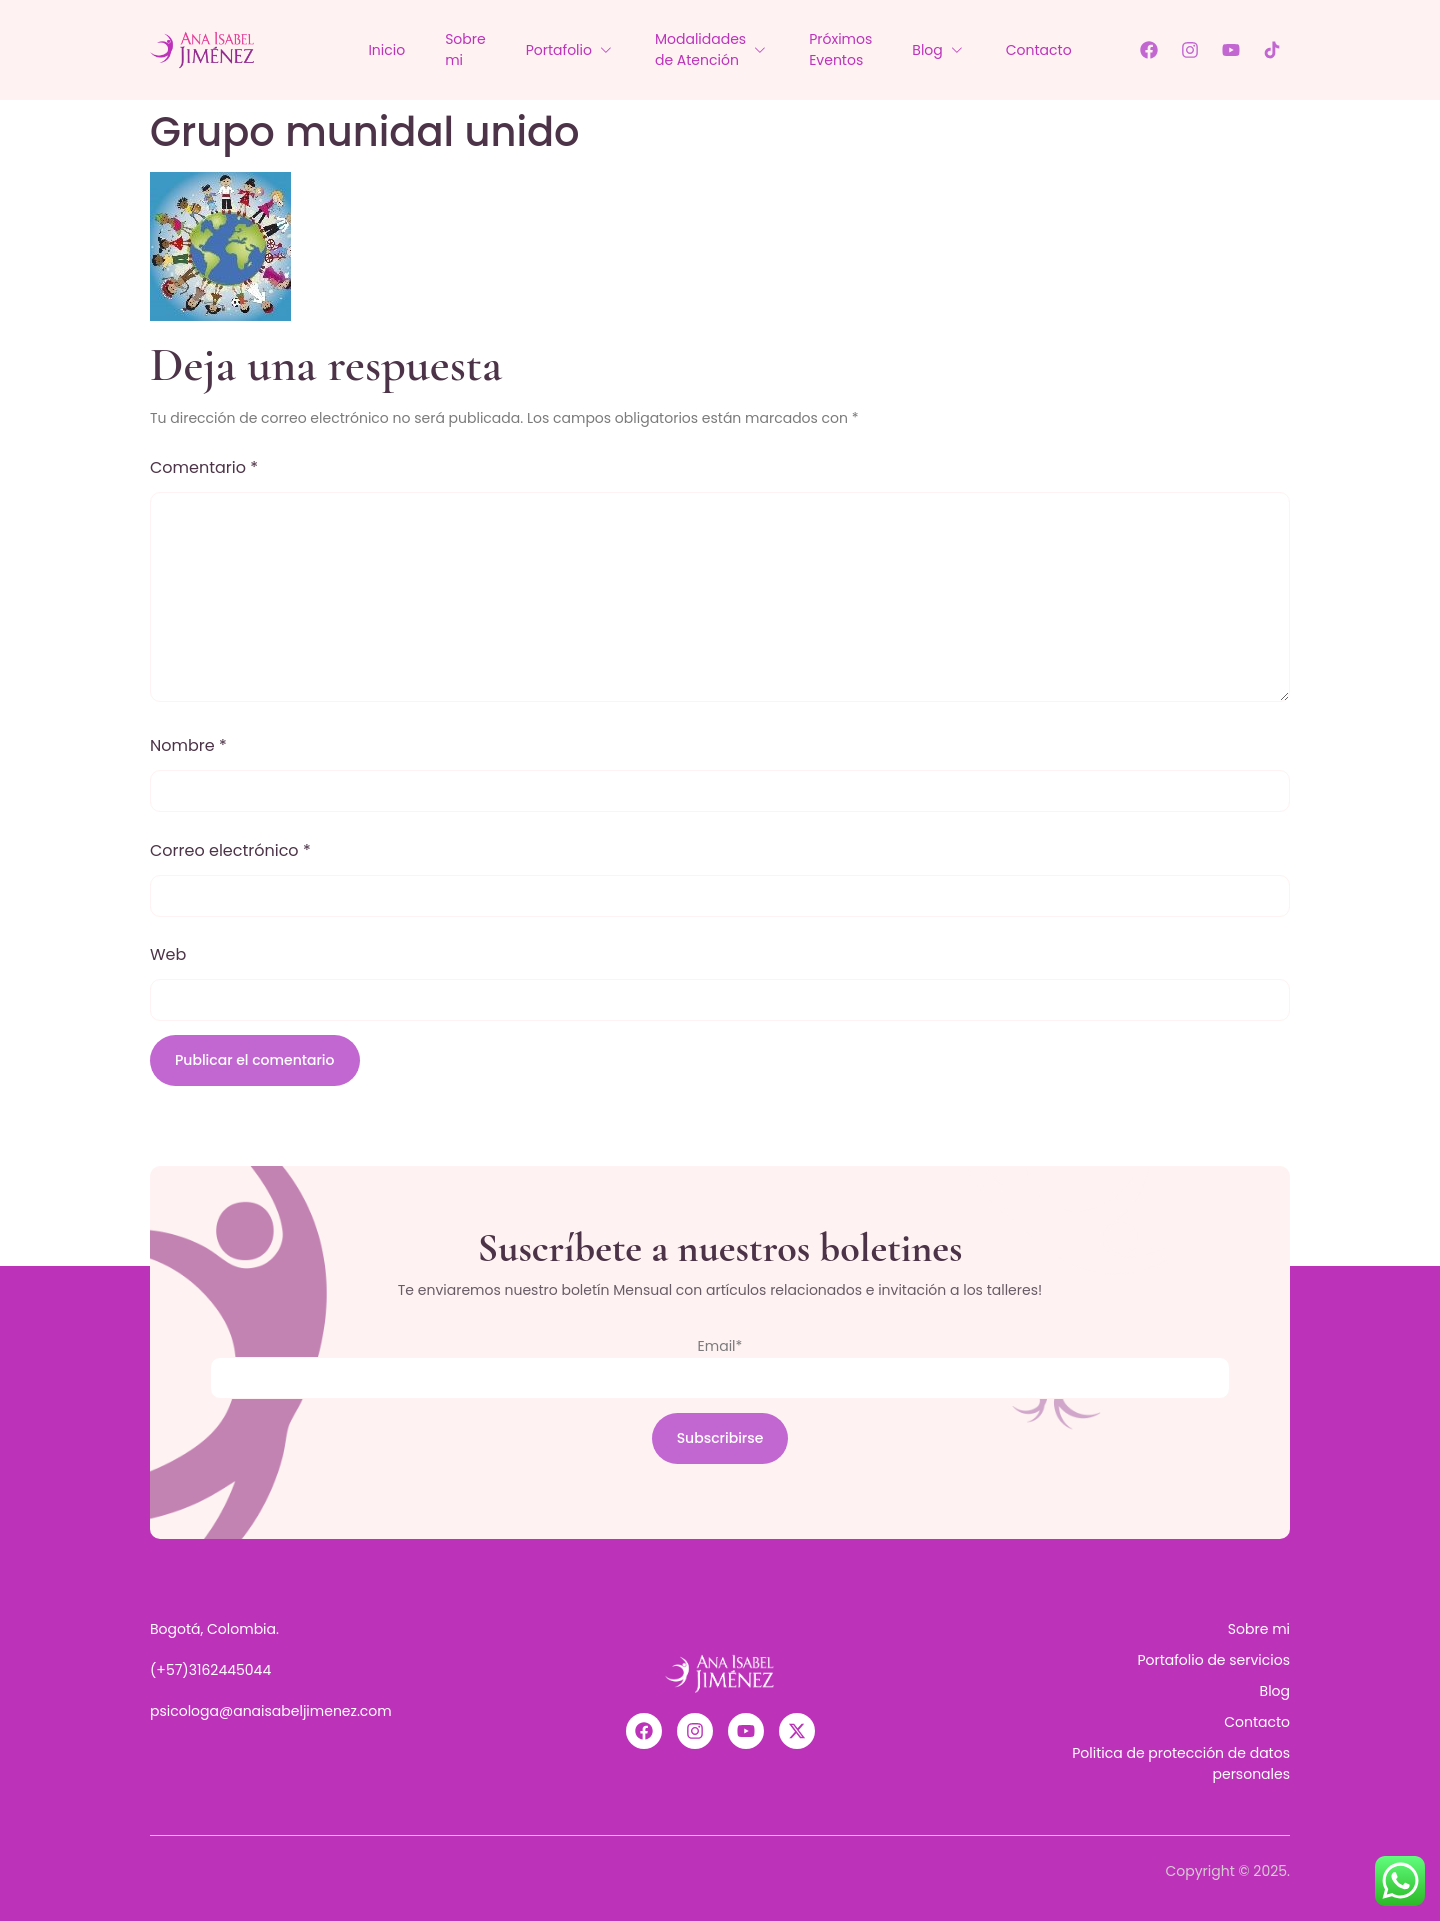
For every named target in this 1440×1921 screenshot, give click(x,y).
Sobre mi (465, 49)
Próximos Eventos (840, 49)
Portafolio (570, 50)
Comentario (204, 467)
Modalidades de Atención (712, 49)
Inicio (386, 50)
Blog (938, 50)
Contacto (1039, 50)
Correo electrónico (230, 850)
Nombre (188, 745)
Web (168, 954)
